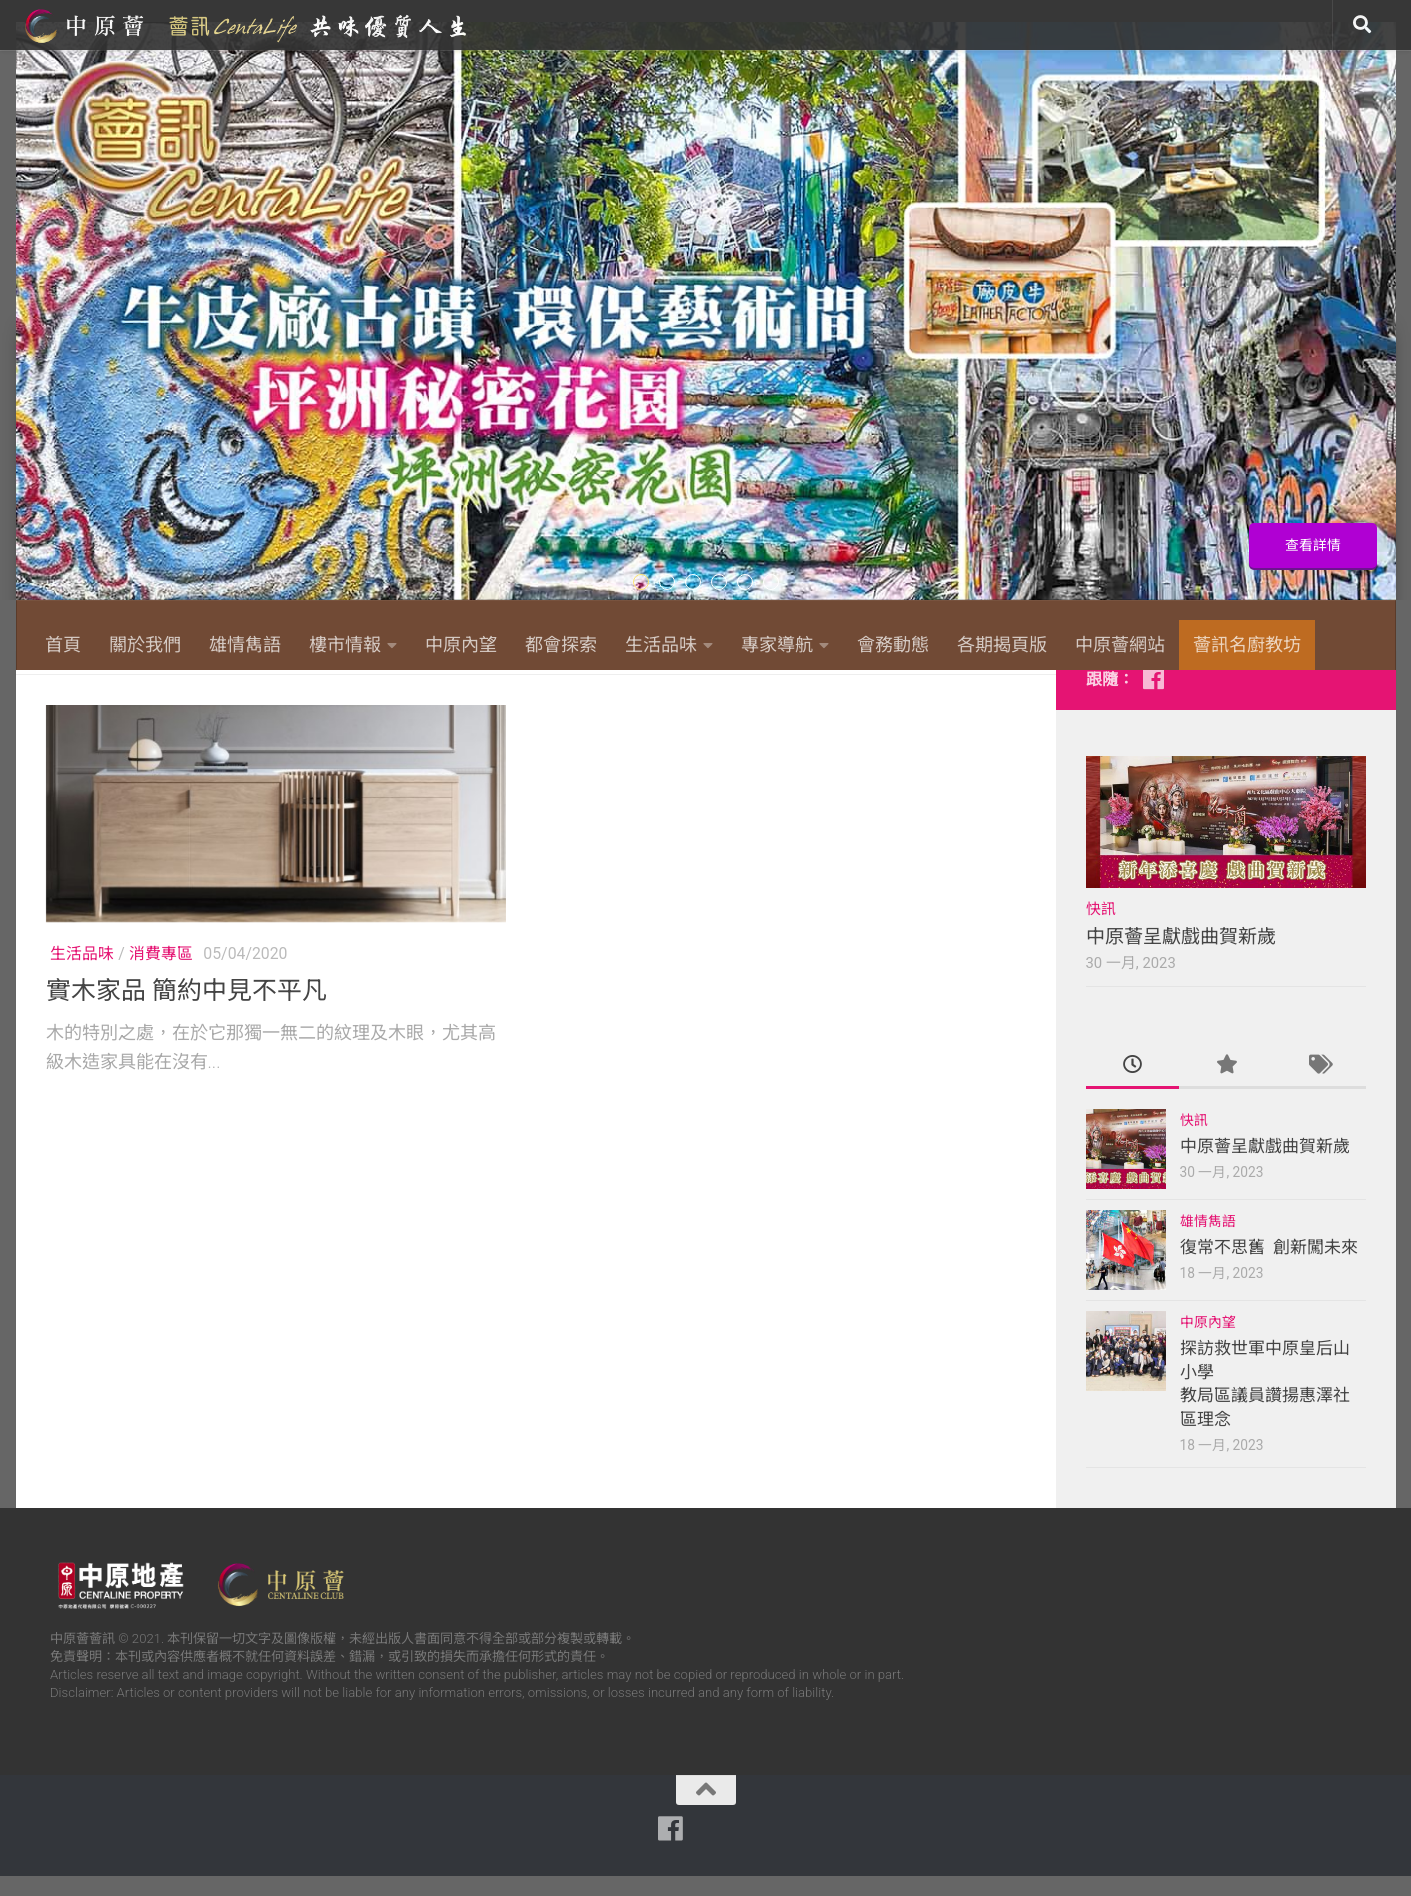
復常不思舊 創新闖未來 (1269, 1267)
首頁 (63, 644)
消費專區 (161, 973)
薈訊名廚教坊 (1247, 644)
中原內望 (461, 644)
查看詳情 (1308, 544)
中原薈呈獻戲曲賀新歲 (1181, 956)
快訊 (1101, 929)
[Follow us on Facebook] (1154, 699)
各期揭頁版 (1002, 644)
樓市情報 (345, 644)
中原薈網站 (248, 25)
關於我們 (145, 644)
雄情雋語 (245, 644)
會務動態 (893, 644)
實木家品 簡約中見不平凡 (186, 1010)
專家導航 (777, 644)
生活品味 (661, 644)
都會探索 (561, 644)
